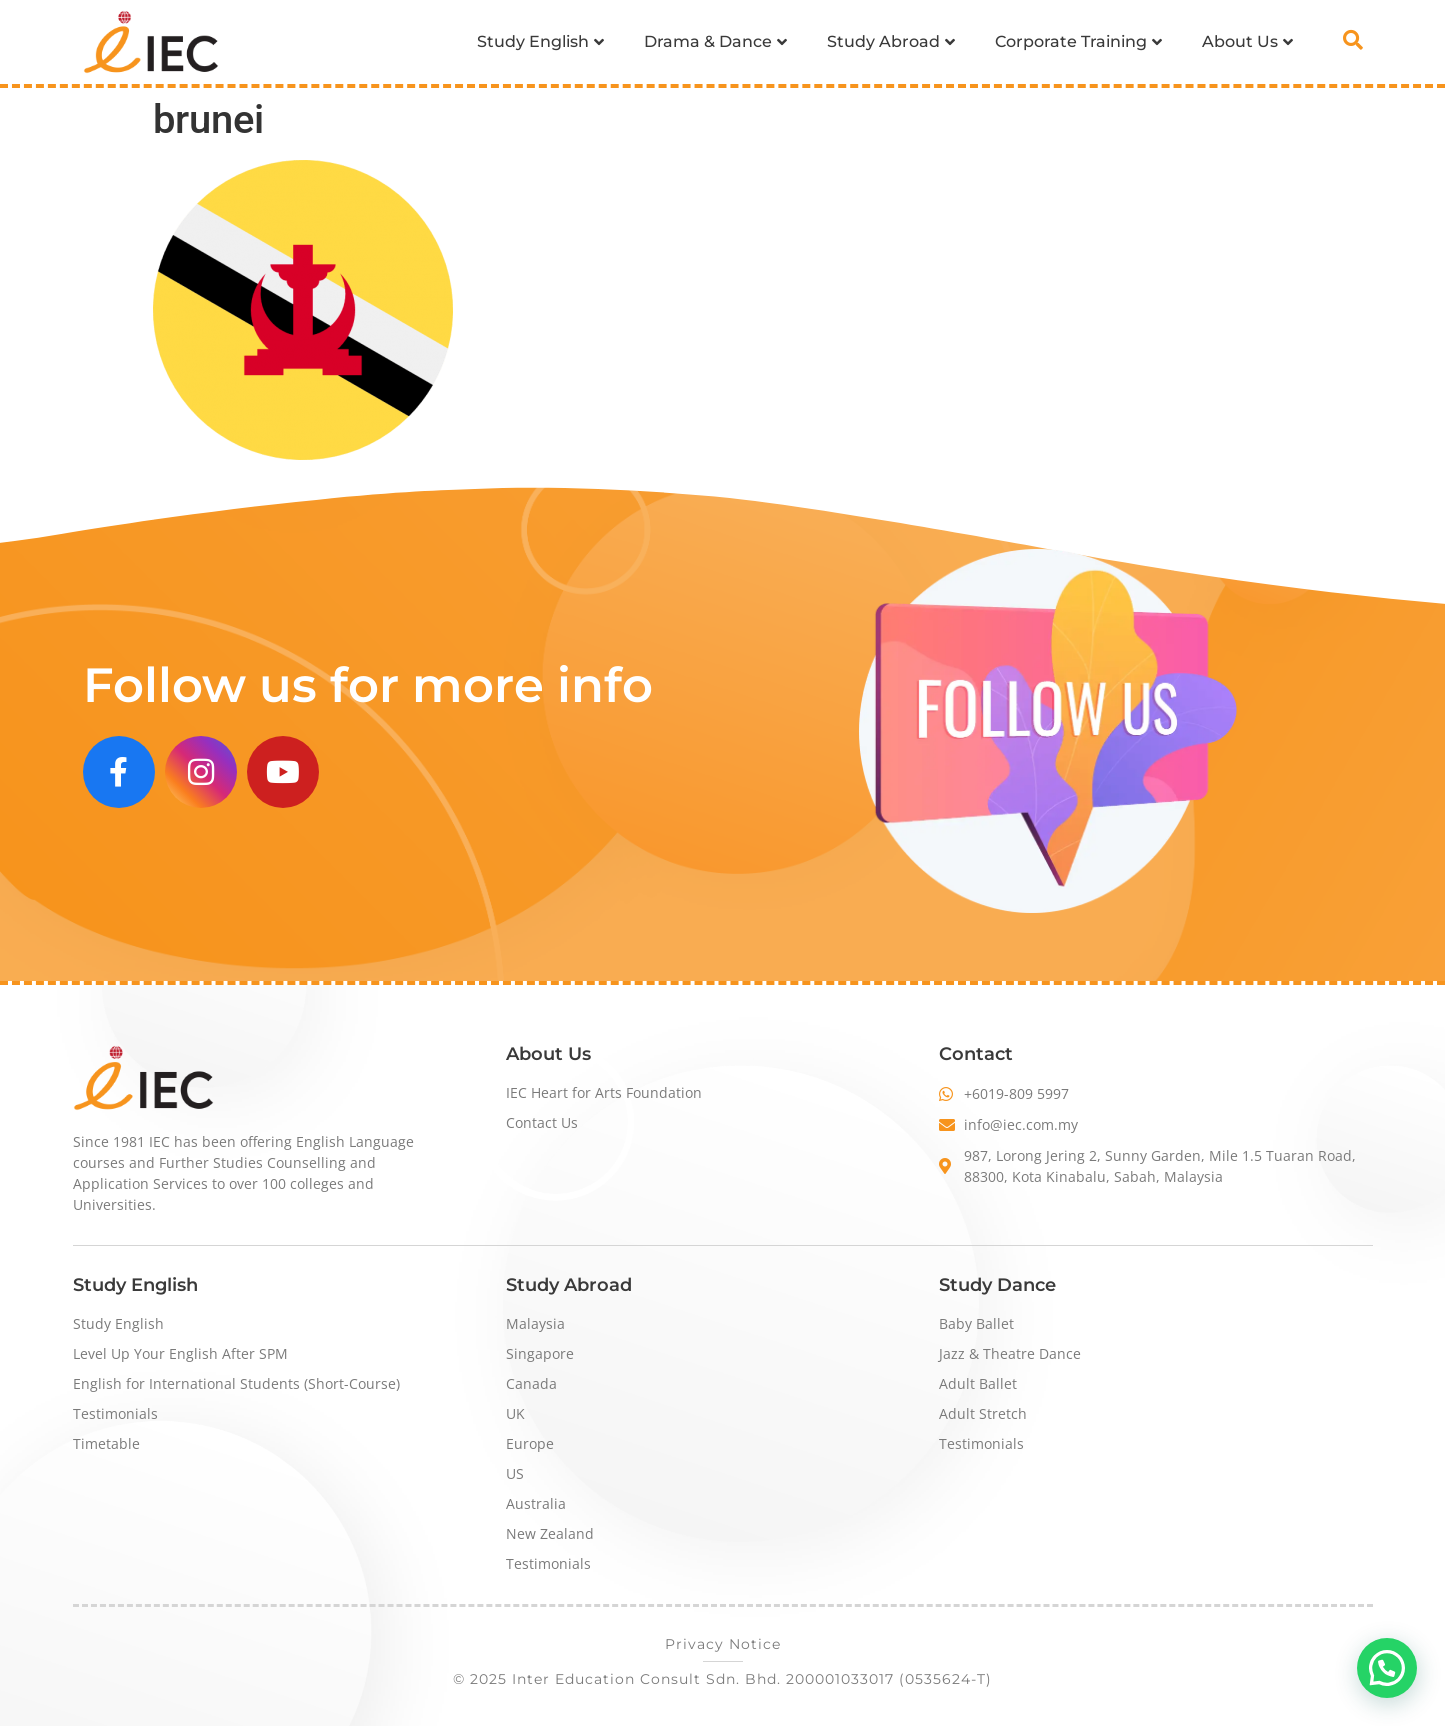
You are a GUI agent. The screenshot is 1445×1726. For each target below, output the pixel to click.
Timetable (106, 1443)
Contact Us (542, 1122)
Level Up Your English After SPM (180, 1353)
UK (515, 1413)
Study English (118, 1323)
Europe (530, 1443)
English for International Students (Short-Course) (236, 1383)
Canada (531, 1383)
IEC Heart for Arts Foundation (604, 1092)
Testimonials (115, 1413)
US (515, 1473)
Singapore (540, 1353)
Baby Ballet (976, 1323)
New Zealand (550, 1533)
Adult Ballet (978, 1383)
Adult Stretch (983, 1413)
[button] (1387, 1668)
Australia (536, 1503)
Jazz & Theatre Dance (1010, 1353)
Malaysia (535, 1323)
